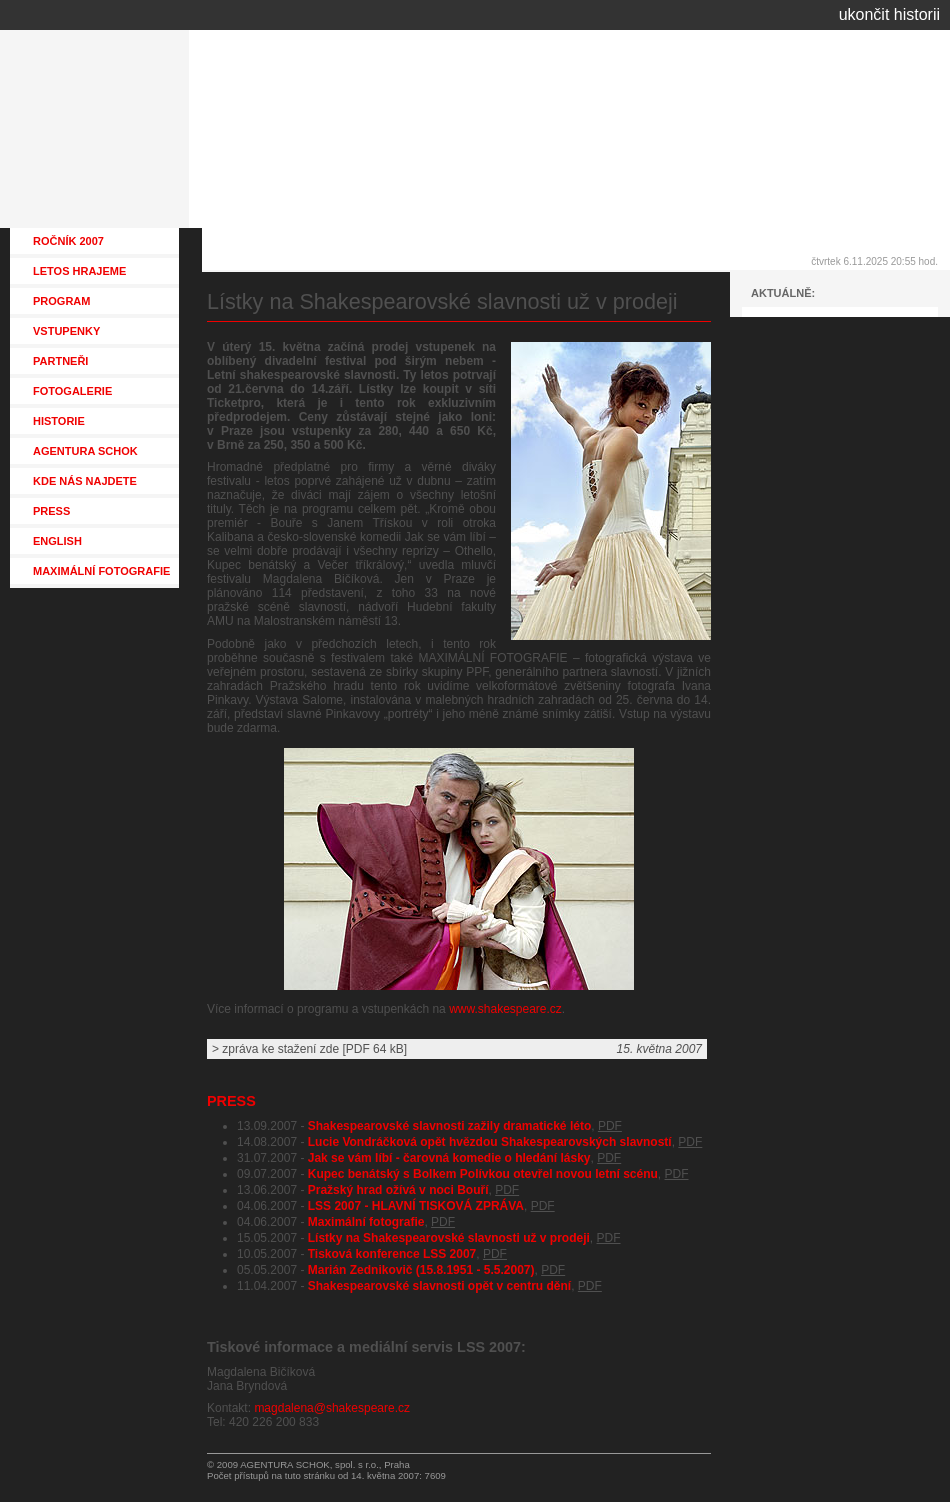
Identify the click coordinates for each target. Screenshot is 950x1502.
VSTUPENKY (66, 331)
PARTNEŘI (60, 361)
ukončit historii (889, 14)
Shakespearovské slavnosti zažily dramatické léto (449, 1126)
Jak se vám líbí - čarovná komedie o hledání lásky (449, 1158)
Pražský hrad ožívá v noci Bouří (398, 1190)
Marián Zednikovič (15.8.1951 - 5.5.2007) (421, 1270)
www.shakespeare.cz (505, 1009)
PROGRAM (61, 301)
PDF (610, 1126)
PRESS (231, 1101)
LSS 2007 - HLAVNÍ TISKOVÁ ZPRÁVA (416, 1206)
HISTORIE (59, 421)
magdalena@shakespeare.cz (332, 1408)
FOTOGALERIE (72, 391)
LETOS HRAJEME (79, 271)
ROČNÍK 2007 (68, 241)
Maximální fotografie (366, 1222)
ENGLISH (57, 541)
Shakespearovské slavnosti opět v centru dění (439, 1286)
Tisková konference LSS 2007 (392, 1254)
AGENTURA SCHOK (85, 451)
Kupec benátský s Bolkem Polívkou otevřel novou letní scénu (483, 1174)
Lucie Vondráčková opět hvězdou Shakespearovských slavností (490, 1142)
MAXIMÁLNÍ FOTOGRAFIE (101, 571)
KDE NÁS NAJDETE (85, 481)
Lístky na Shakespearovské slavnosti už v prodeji (449, 1238)
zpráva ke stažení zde (280, 1049)
